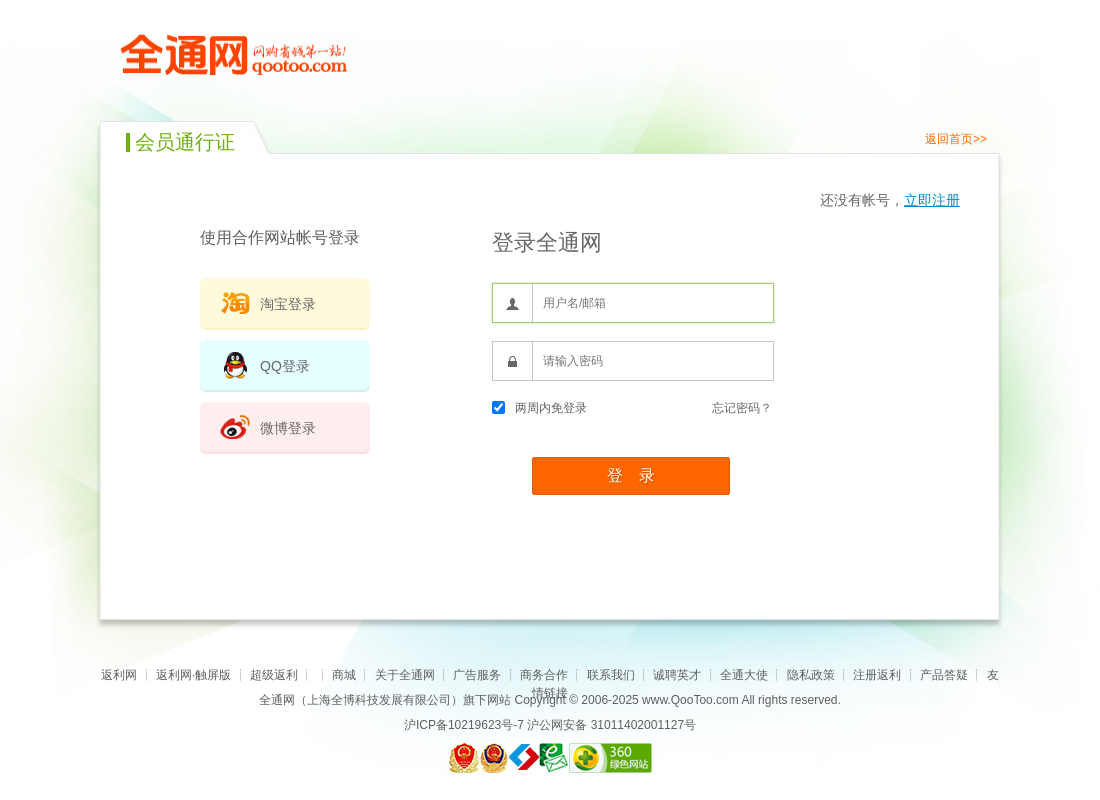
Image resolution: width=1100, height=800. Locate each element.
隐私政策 (811, 675)
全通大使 (744, 675)
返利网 (119, 675)
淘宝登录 (288, 304)
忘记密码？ (742, 408)
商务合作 (544, 675)
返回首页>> (956, 139)
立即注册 (932, 200)
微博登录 (288, 428)
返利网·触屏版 (193, 675)
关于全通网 (405, 675)
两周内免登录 (539, 408)
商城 (344, 675)
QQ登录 (285, 366)
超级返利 (274, 675)
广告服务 (477, 675)
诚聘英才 (677, 675)
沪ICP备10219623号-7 (464, 725)
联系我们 (611, 675)
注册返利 (877, 675)
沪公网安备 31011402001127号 (611, 725)
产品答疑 (944, 675)
